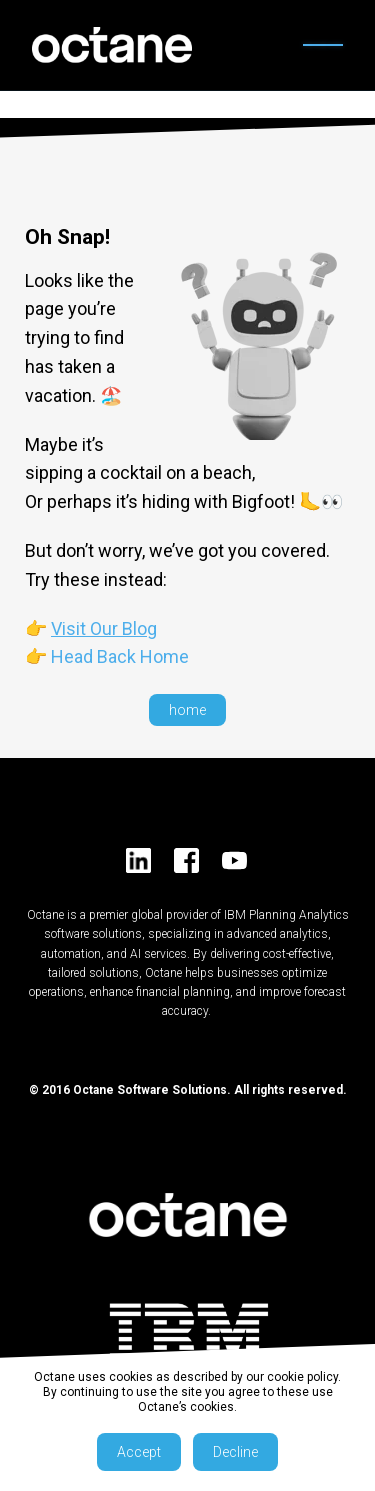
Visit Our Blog (104, 628)
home (187, 710)
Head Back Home (120, 656)
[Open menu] (323, 45)
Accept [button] (139, 1452)
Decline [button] (235, 1452)
